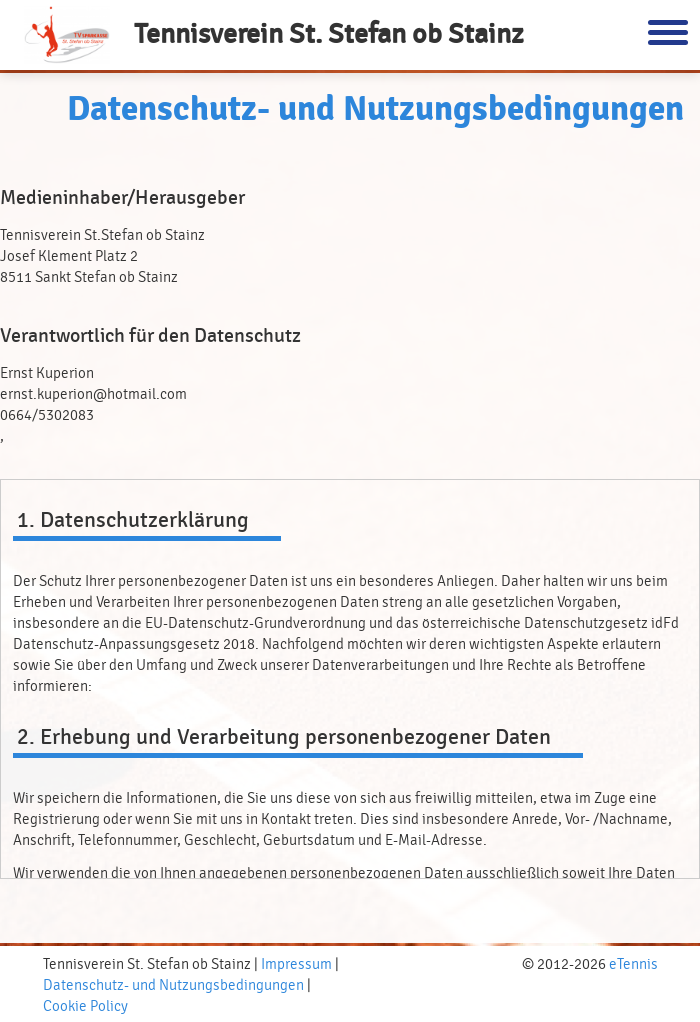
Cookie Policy (85, 1006)
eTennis (633, 964)
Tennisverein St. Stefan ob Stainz (328, 34)
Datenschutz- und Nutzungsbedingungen (173, 985)
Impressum (296, 964)
